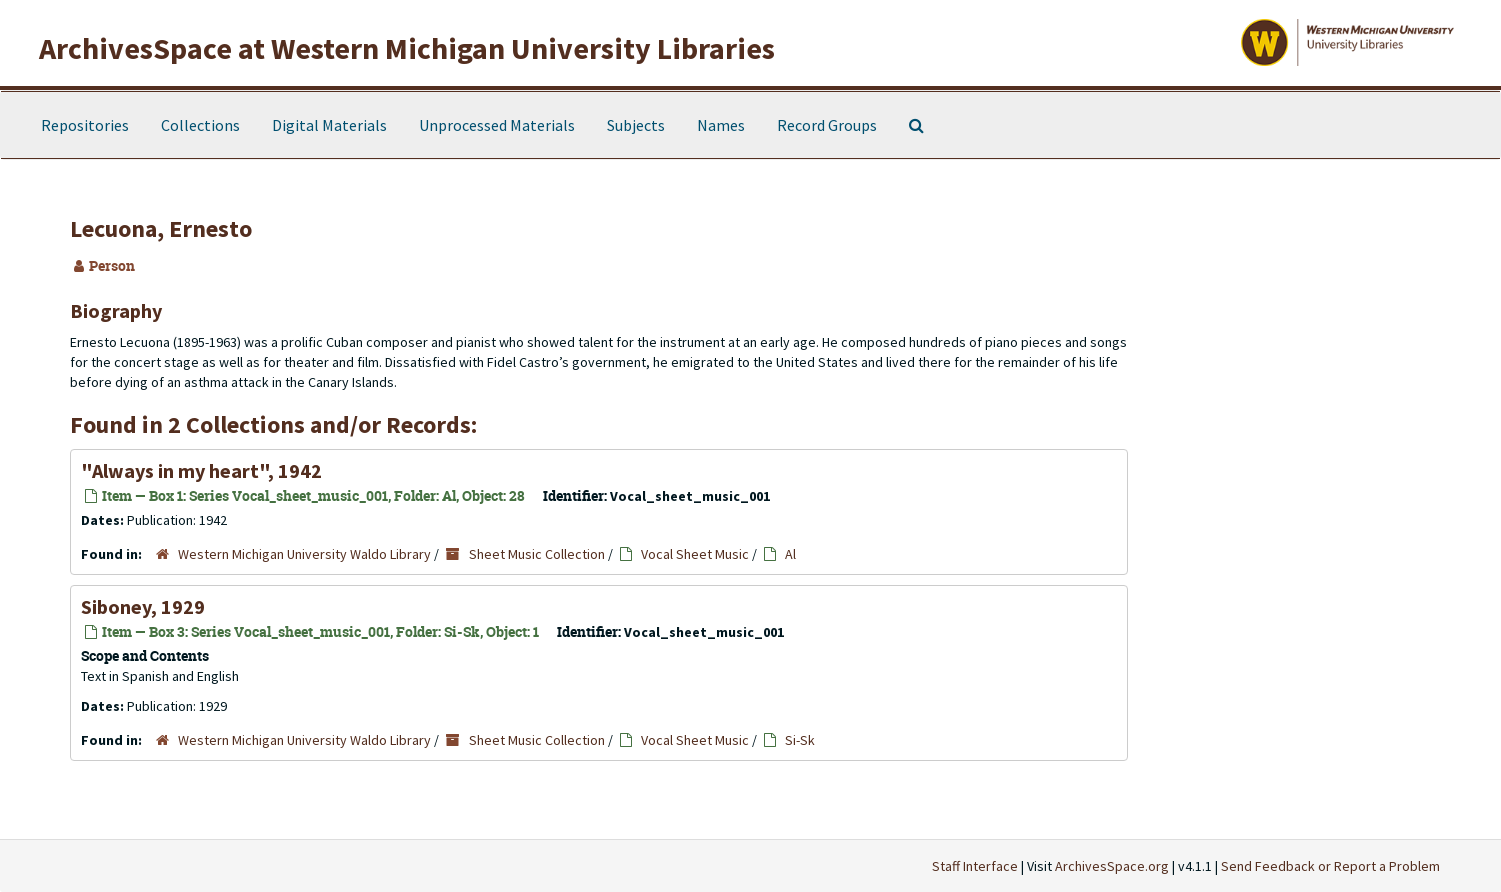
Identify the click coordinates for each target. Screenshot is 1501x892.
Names (721, 125)
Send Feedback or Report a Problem (1330, 866)
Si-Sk (800, 740)
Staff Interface (975, 866)
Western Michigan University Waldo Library (304, 554)
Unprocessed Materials (497, 125)
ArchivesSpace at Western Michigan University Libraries (407, 48)
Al (790, 554)
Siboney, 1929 (143, 606)
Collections (200, 125)
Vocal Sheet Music (695, 554)
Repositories (85, 125)
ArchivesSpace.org (1112, 866)
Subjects (636, 125)
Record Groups (827, 125)
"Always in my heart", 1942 (201, 470)
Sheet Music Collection (537, 554)
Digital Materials (329, 125)
